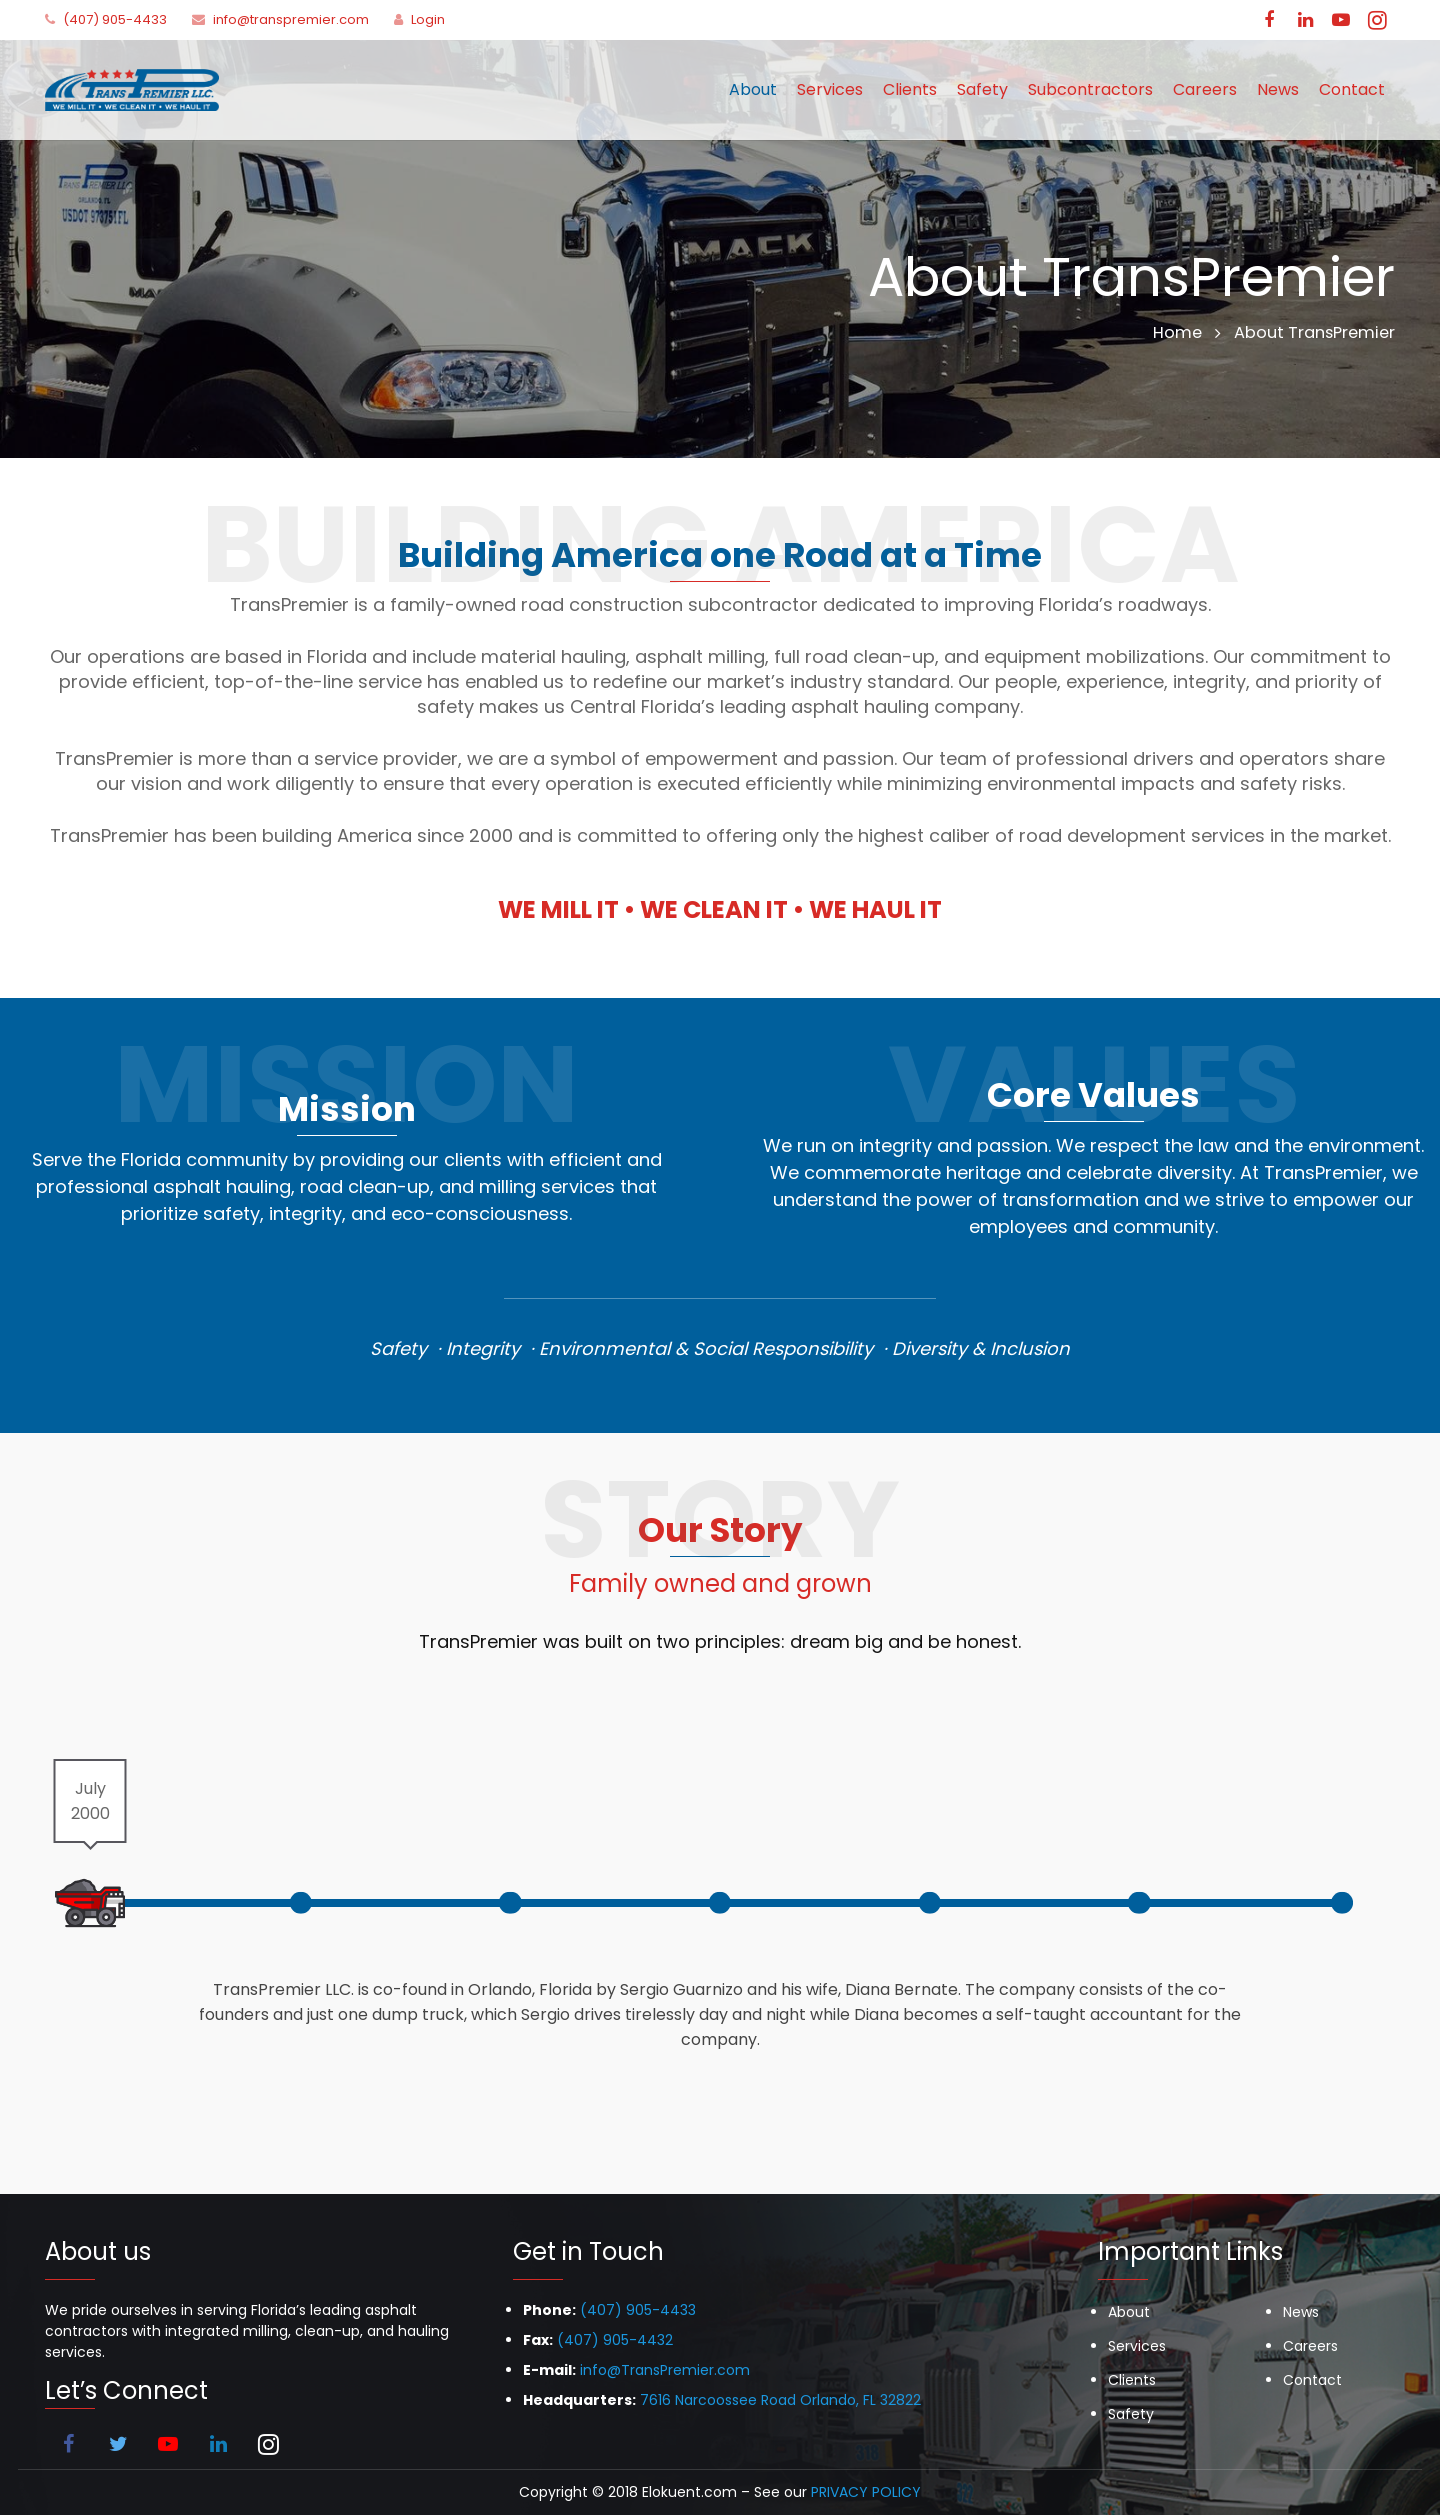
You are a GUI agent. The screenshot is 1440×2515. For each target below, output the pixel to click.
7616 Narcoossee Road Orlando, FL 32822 (780, 2400)
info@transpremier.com (291, 19)
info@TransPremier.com (665, 2370)
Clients (1132, 2380)
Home (1177, 332)
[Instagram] (1377, 20)
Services (1137, 2346)
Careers (1310, 2346)
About (1129, 2312)
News (1301, 2312)
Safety (1131, 2414)
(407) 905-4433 (115, 19)
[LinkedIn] (1305, 20)
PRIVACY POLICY (866, 2492)
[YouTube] (1341, 20)
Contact (1312, 2380)
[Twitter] (118, 2444)
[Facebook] (1269, 20)
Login (428, 19)
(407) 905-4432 (615, 2340)
